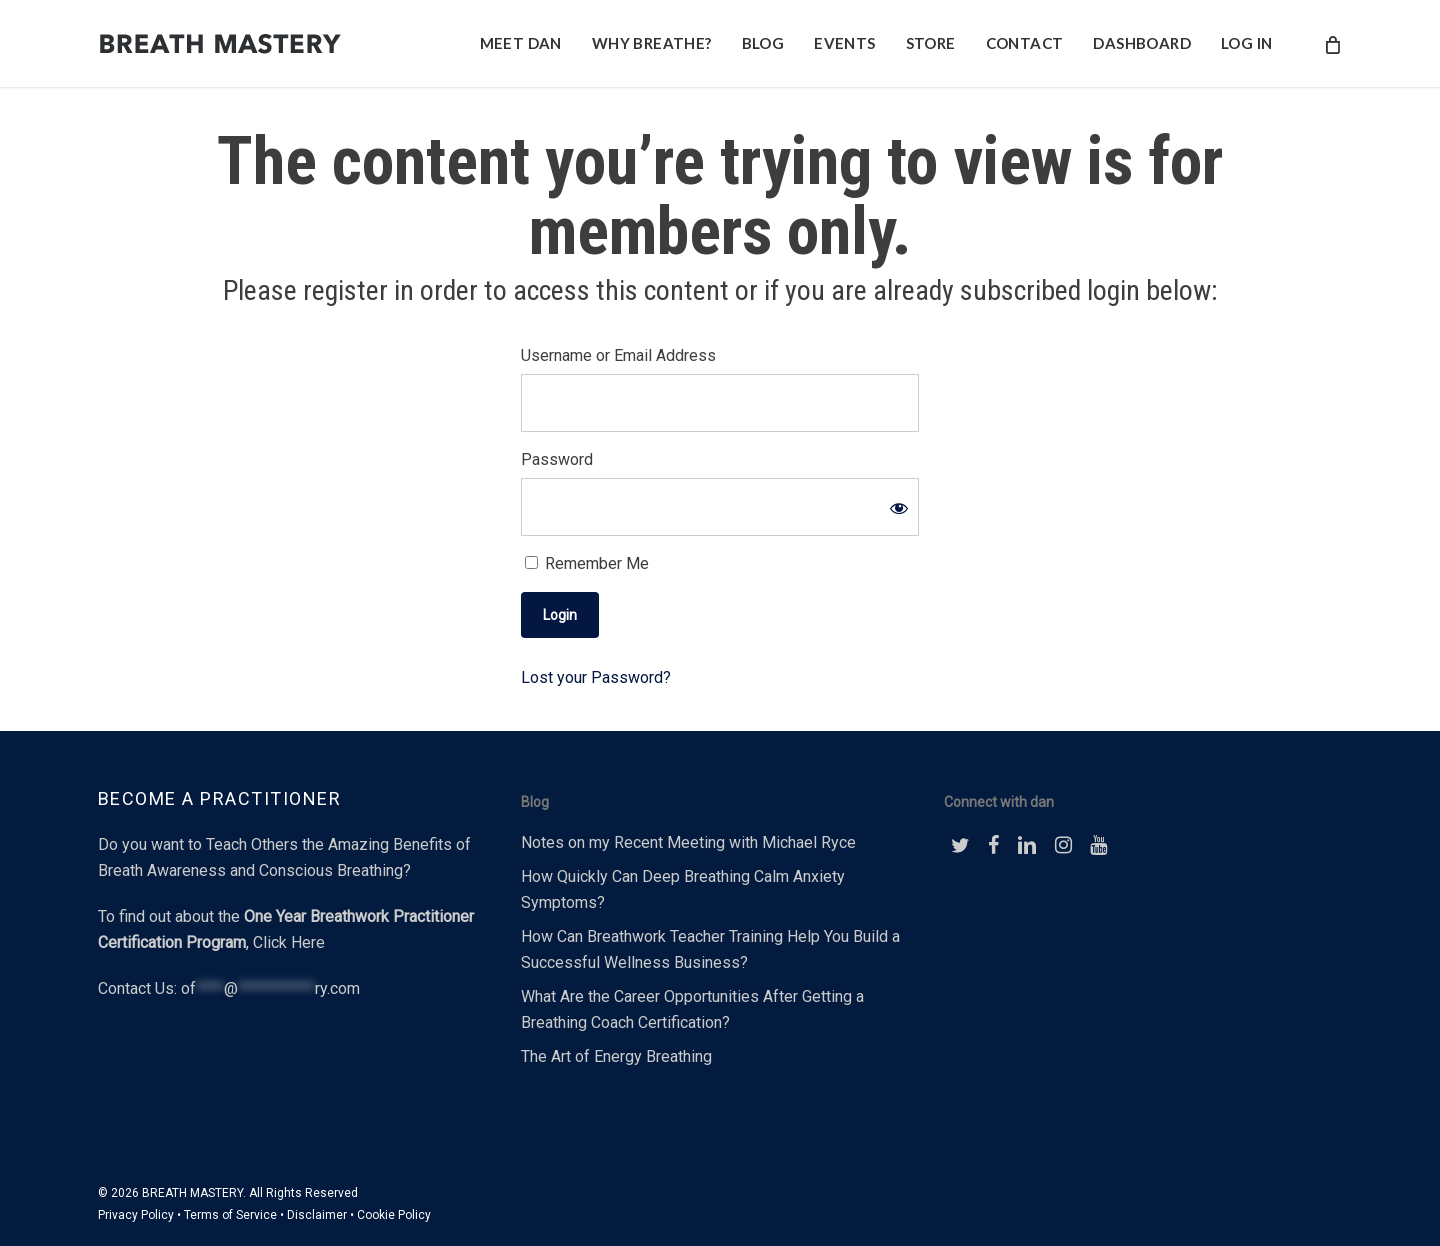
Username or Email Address (618, 355)
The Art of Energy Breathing (616, 1056)
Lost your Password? (596, 677)
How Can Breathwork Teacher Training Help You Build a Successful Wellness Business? (710, 949)
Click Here (289, 942)
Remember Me (587, 563)
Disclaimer (317, 1215)
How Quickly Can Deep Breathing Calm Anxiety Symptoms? (683, 889)
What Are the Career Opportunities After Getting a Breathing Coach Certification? (692, 1009)
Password (557, 459)
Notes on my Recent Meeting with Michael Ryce (688, 842)
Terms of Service (230, 1215)
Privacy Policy (136, 1215)
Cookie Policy (394, 1215)
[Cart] (1332, 44)
